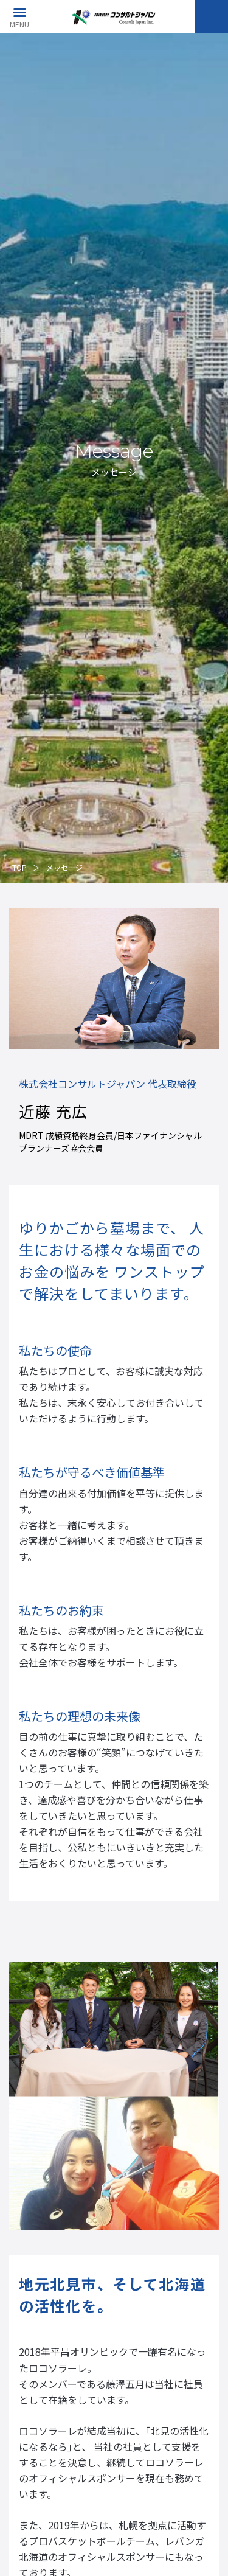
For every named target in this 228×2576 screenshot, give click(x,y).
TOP (19, 867)
